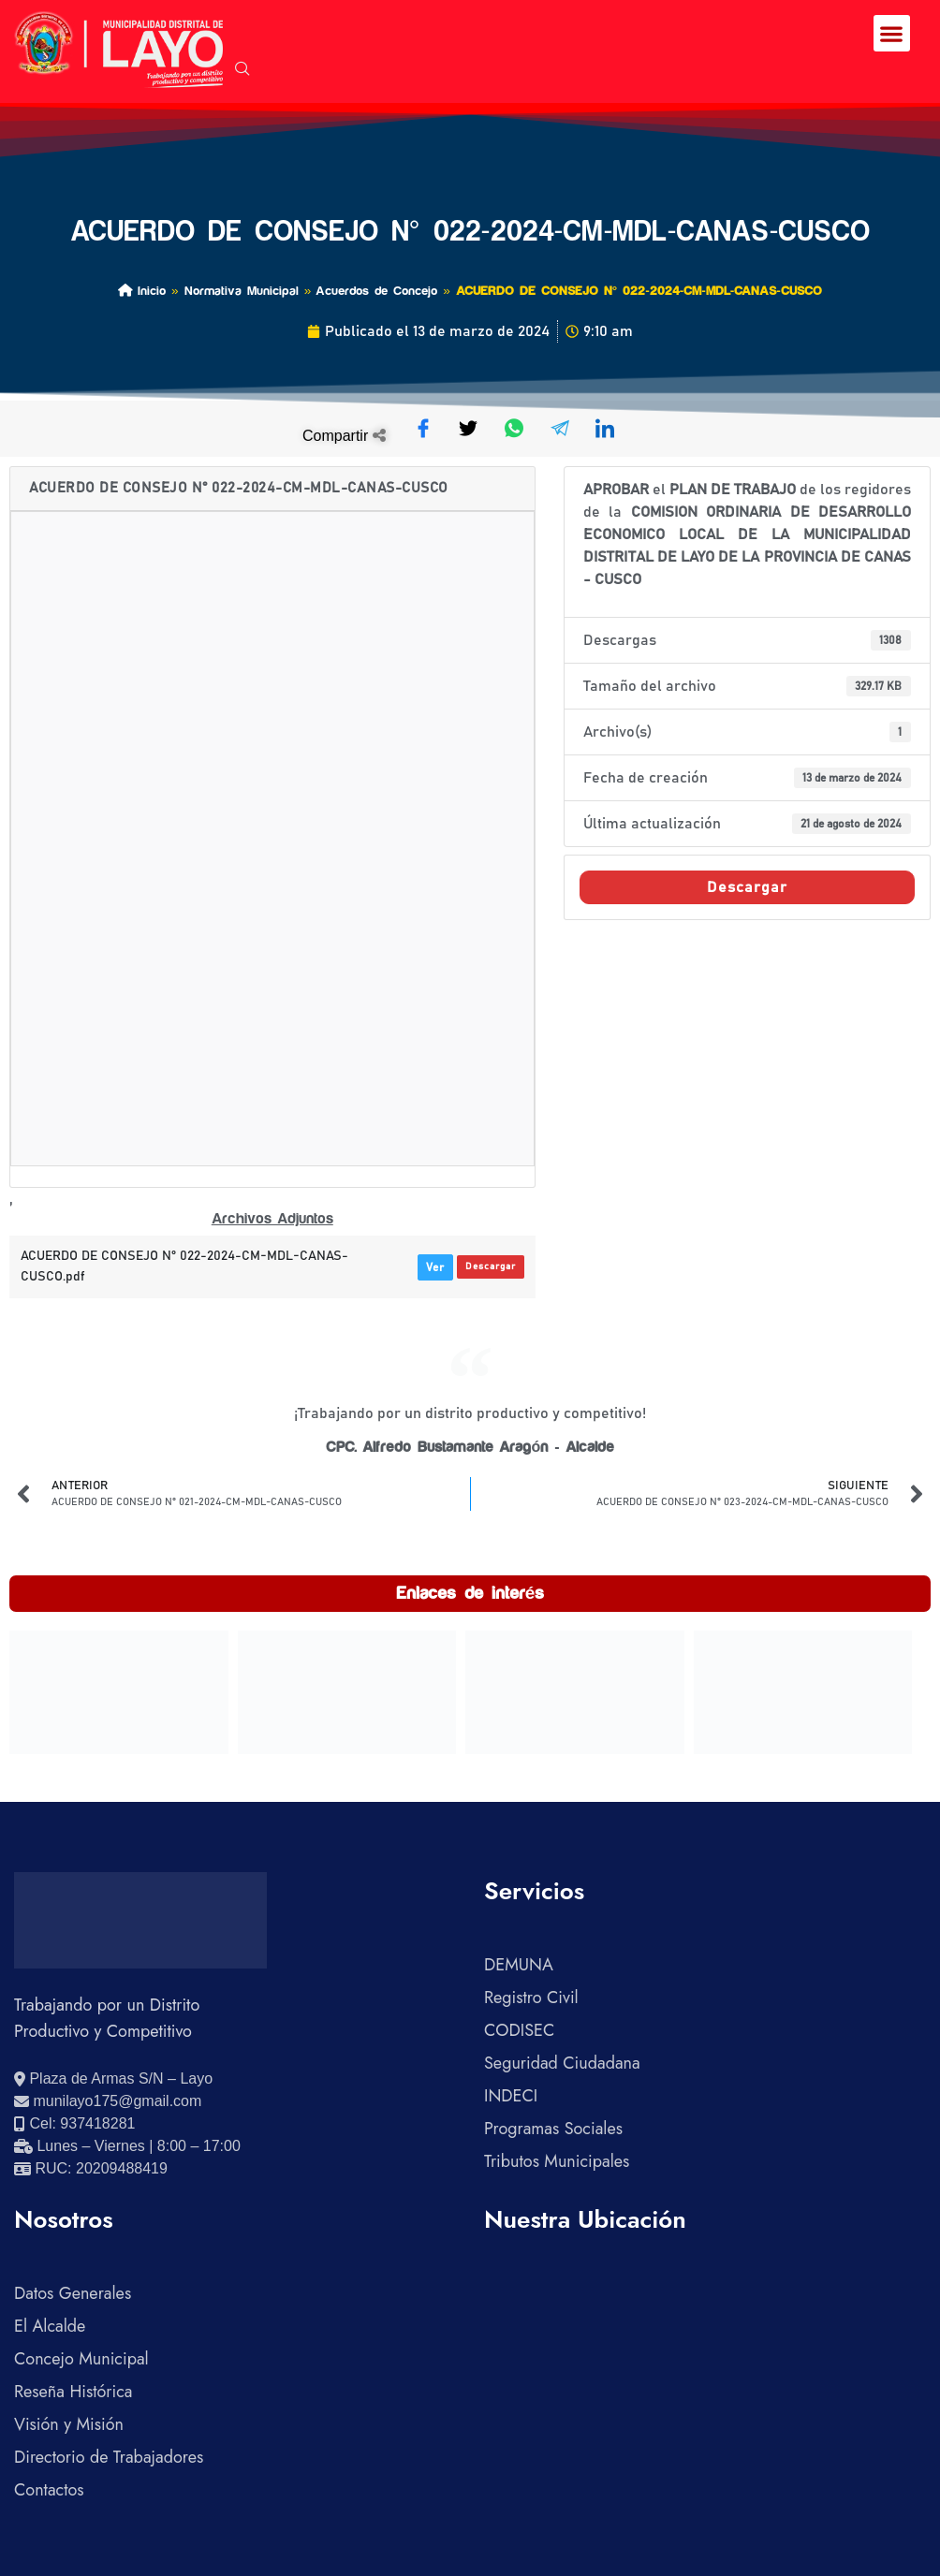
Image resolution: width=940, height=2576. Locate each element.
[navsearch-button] (242, 70)
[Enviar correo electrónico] (107, 2101)
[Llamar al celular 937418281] (74, 2124)
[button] (892, 33)
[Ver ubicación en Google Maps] (113, 2079)
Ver (435, 1267)
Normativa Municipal (241, 291)
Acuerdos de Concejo (376, 291)
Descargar (490, 1266)
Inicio (142, 291)
